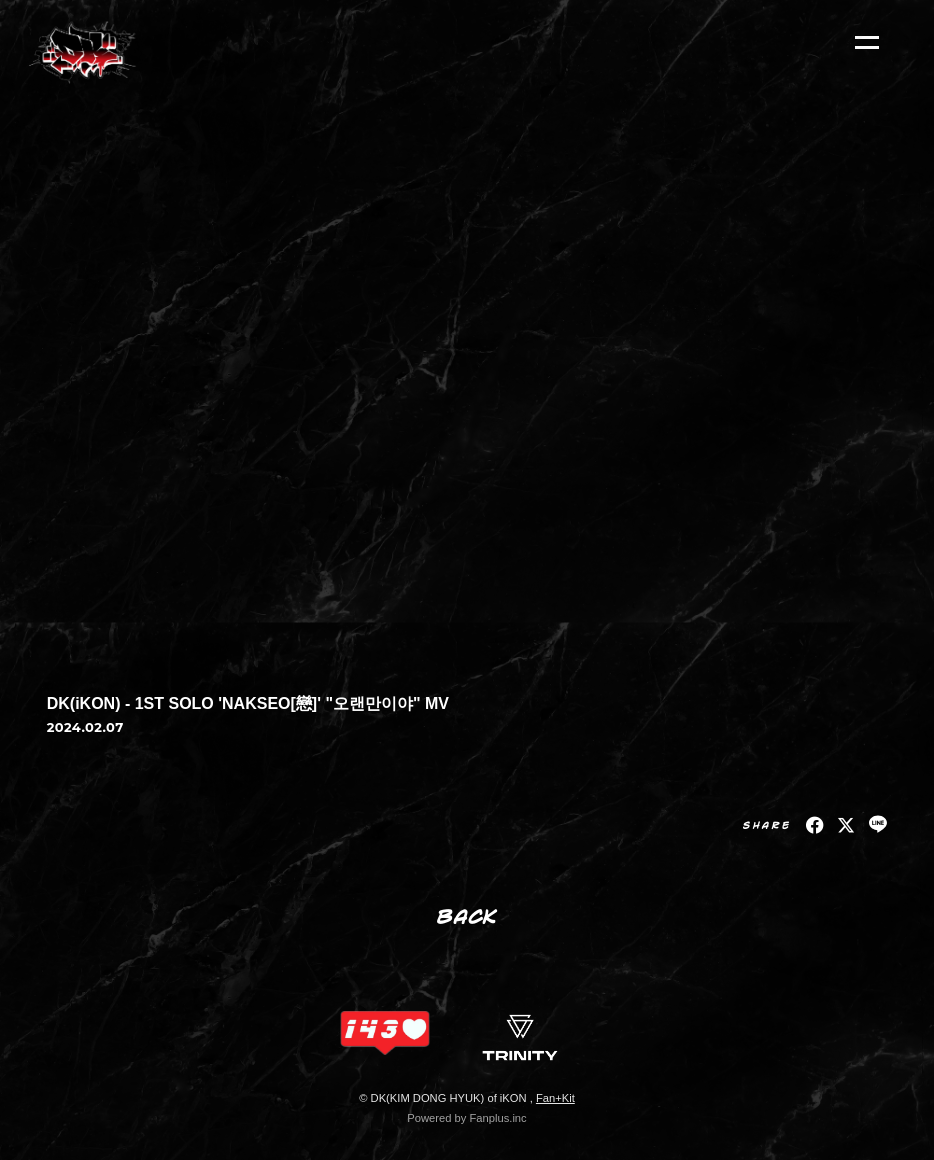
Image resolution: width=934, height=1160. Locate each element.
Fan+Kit (555, 1098)
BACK (467, 915)
